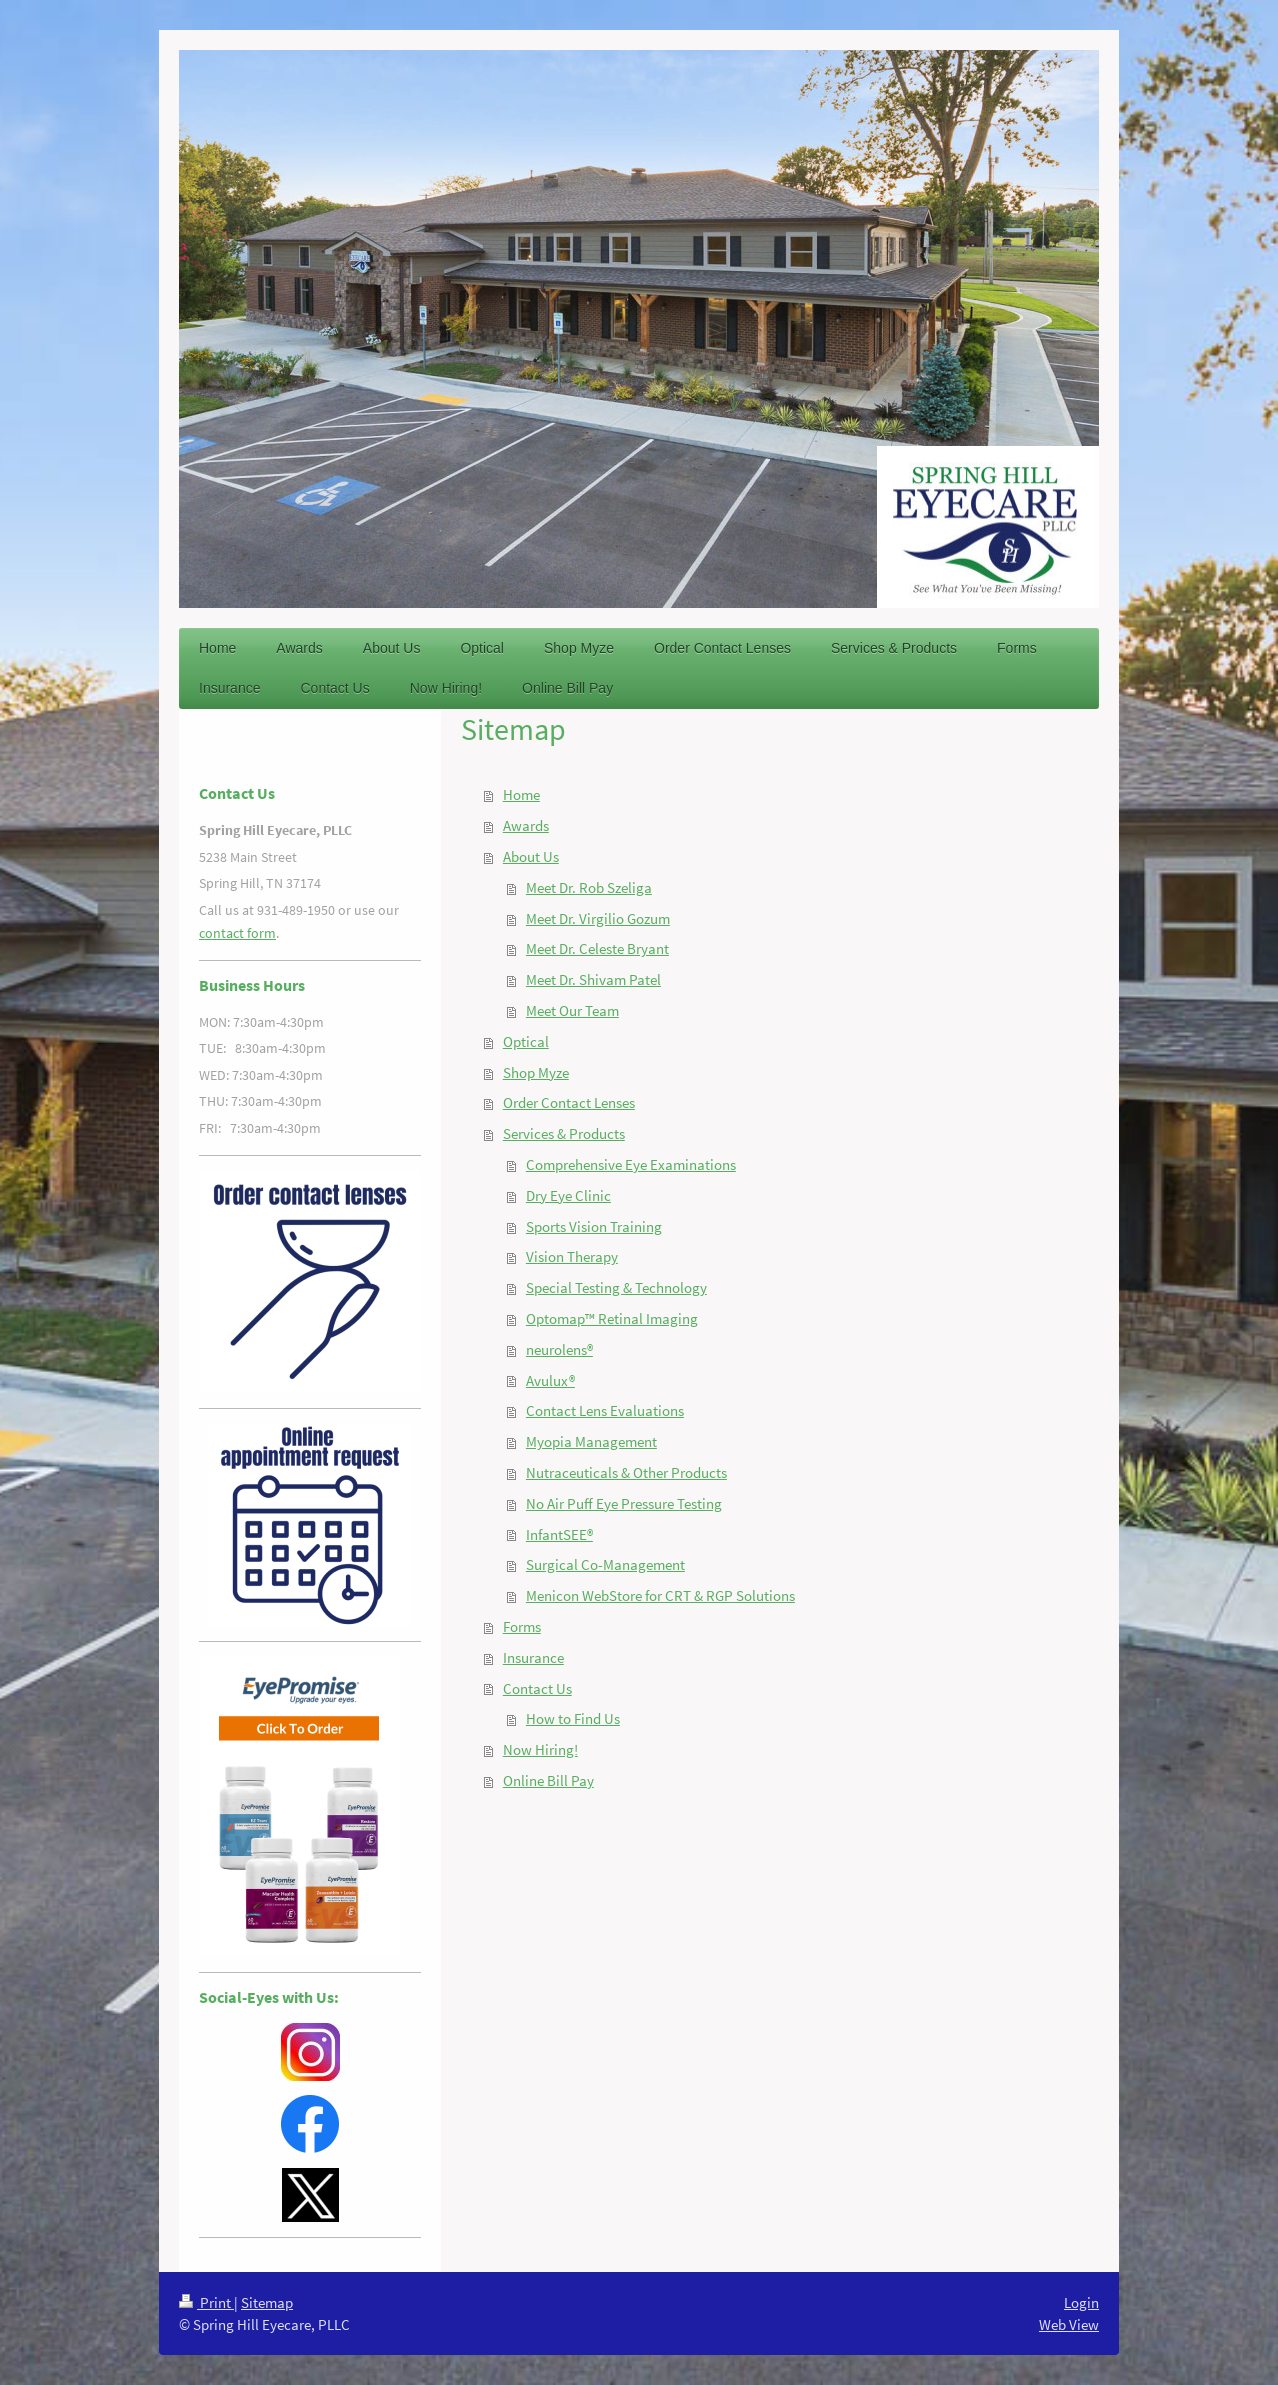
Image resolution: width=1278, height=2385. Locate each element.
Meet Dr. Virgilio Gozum (598, 918)
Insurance (533, 1657)
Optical (526, 1041)
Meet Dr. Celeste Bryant (597, 948)
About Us (531, 856)
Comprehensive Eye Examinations (631, 1164)
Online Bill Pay (548, 1780)
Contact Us (537, 1688)
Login (1081, 2302)
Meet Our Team (572, 1010)
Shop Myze (536, 1072)
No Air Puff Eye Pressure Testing (624, 1503)
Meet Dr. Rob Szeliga (589, 887)
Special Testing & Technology (616, 1287)
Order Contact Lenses (569, 1102)
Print (206, 2302)
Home (521, 794)
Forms (522, 1626)
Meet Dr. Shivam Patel (593, 979)
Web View (1069, 2324)
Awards (526, 825)
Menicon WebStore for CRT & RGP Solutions (660, 1595)
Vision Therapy (572, 1256)
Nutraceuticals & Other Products (626, 1472)
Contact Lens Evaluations (605, 1410)
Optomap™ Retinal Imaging (612, 1318)
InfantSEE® (559, 1534)
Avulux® (550, 1380)
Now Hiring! (540, 1749)
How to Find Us (573, 1718)
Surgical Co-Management (605, 1564)
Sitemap (267, 2302)
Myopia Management (591, 1441)
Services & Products (564, 1133)
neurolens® (559, 1349)
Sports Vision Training (594, 1226)
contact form (237, 933)
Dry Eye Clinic (568, 1195)
